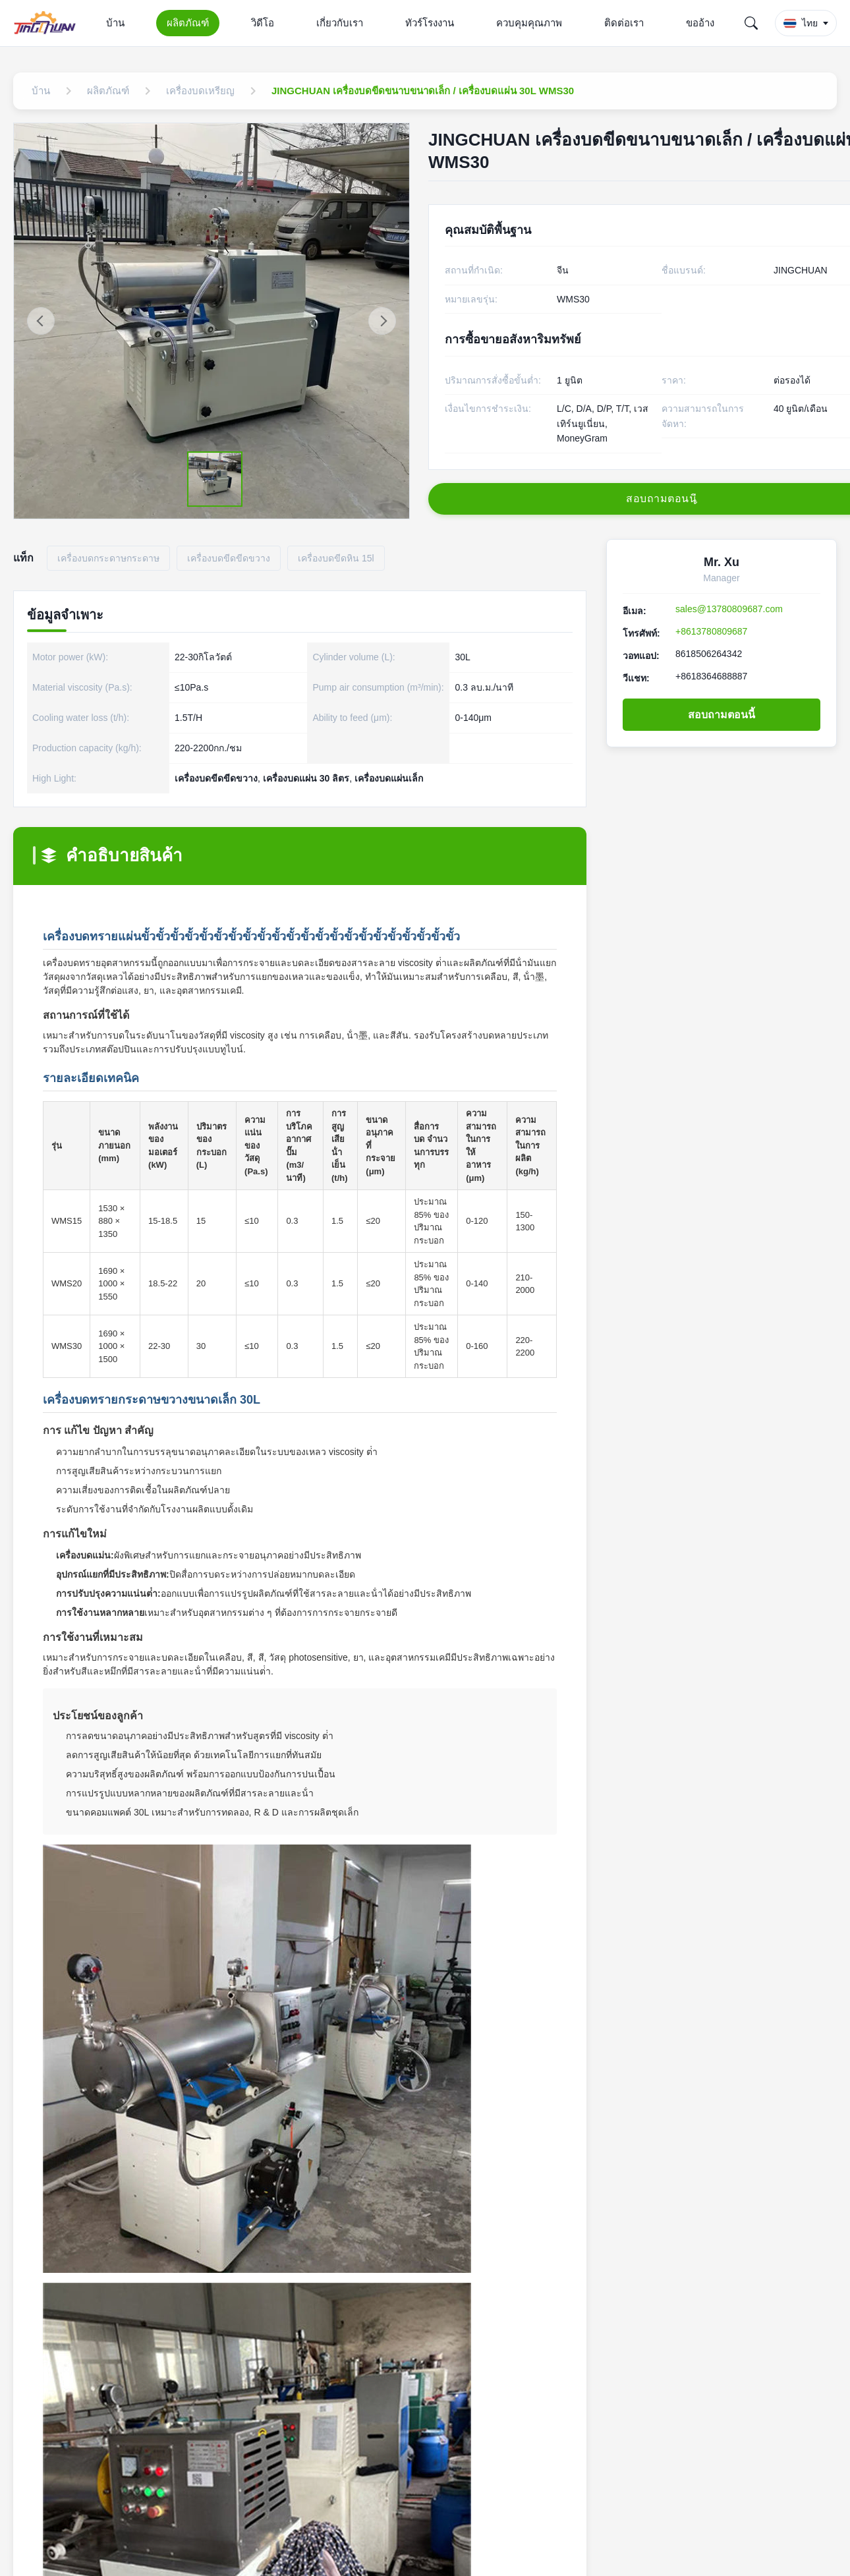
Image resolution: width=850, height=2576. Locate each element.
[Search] (751, 23)
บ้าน (115, 22)
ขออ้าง (700, 22)
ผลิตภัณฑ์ (188, 22)
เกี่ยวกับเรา (339, 22)
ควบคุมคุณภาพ (529, 22)
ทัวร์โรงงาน (429, 22)
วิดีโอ (262, 22)
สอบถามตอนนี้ (721, 714)
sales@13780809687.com (729, 609)
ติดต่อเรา (624, 22)
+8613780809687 (711, 631)
